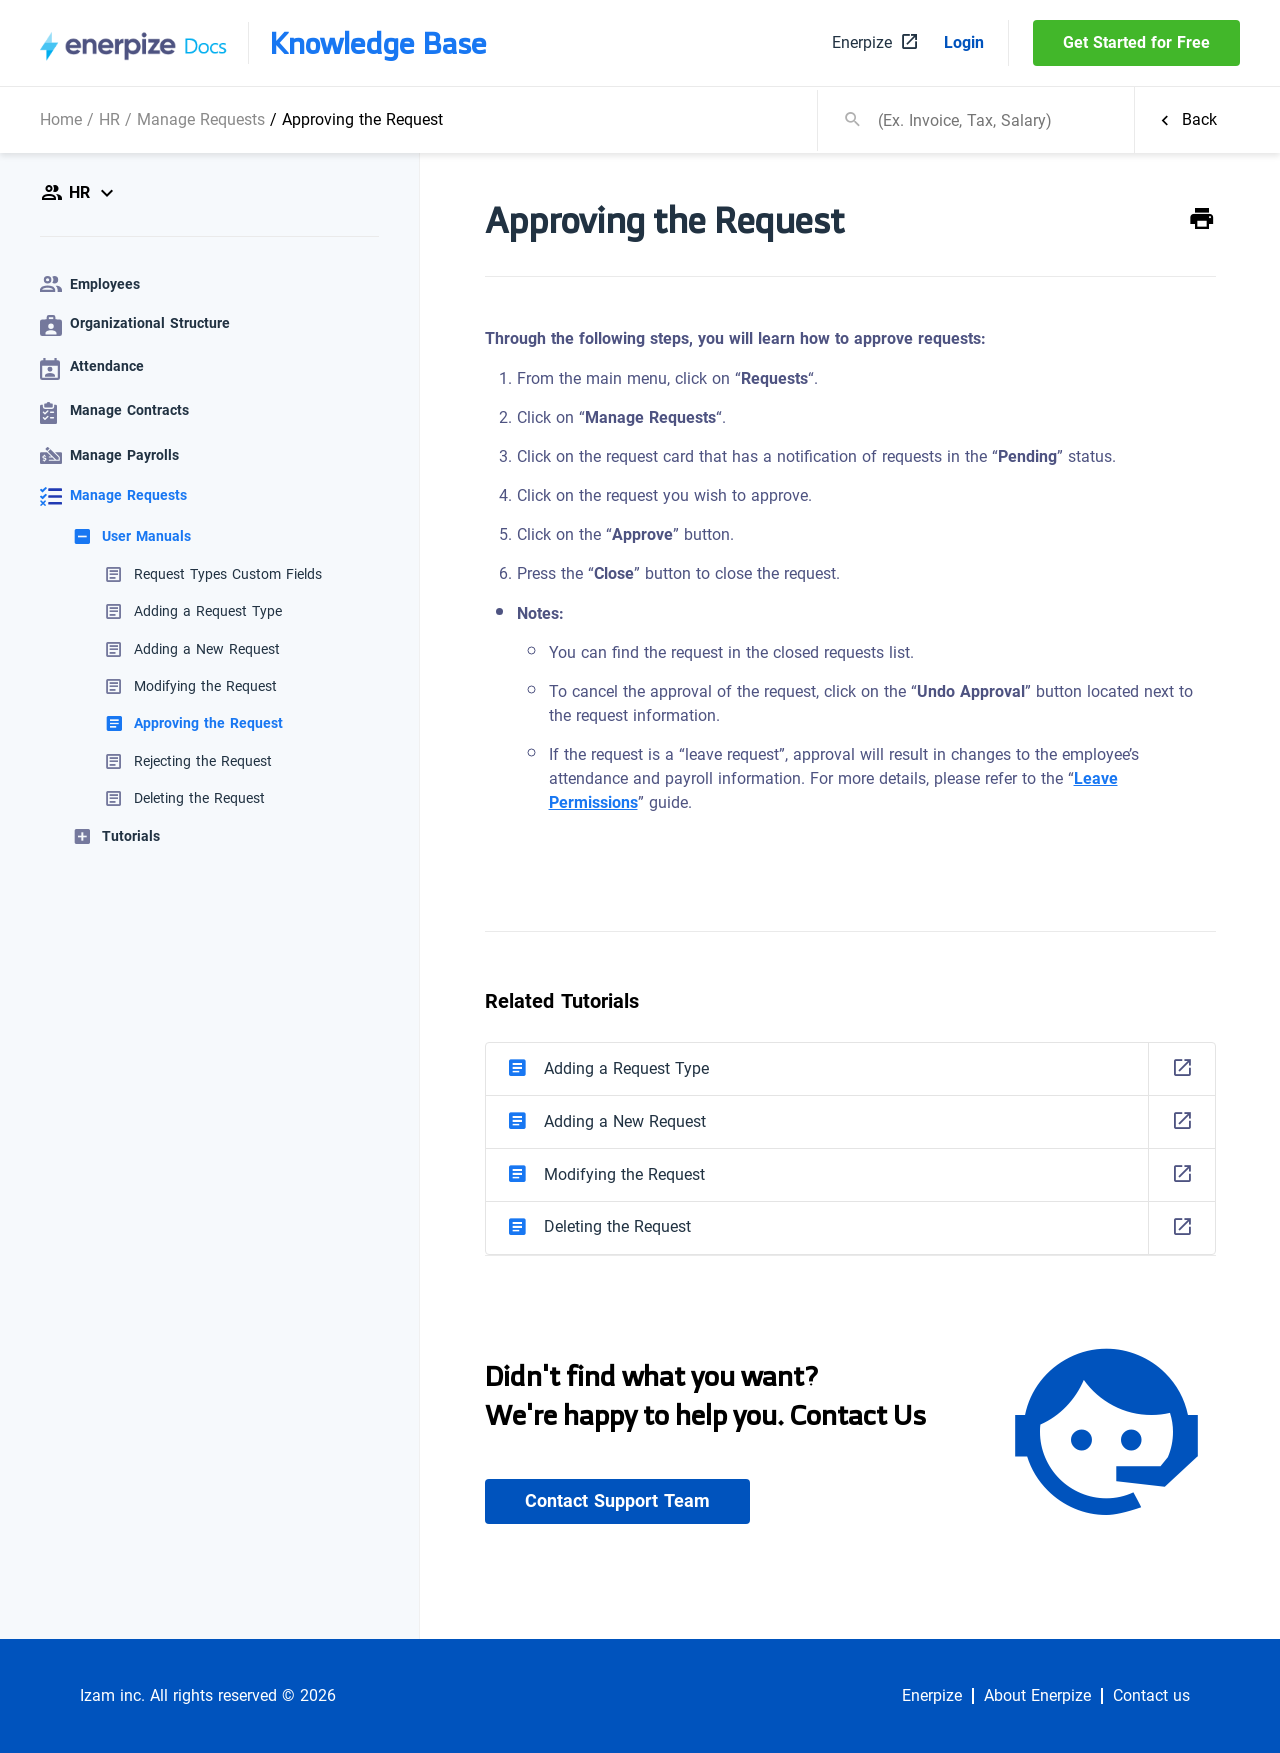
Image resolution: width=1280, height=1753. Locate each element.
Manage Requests (201, 119)
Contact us (1151, 1696)
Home (61, 119)
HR (109, 119)
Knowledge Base (378, 43)
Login (964, 43)
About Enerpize (1037, 1696)
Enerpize (932, 1696)
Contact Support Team (617, 1501)
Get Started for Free (1136, 42)
